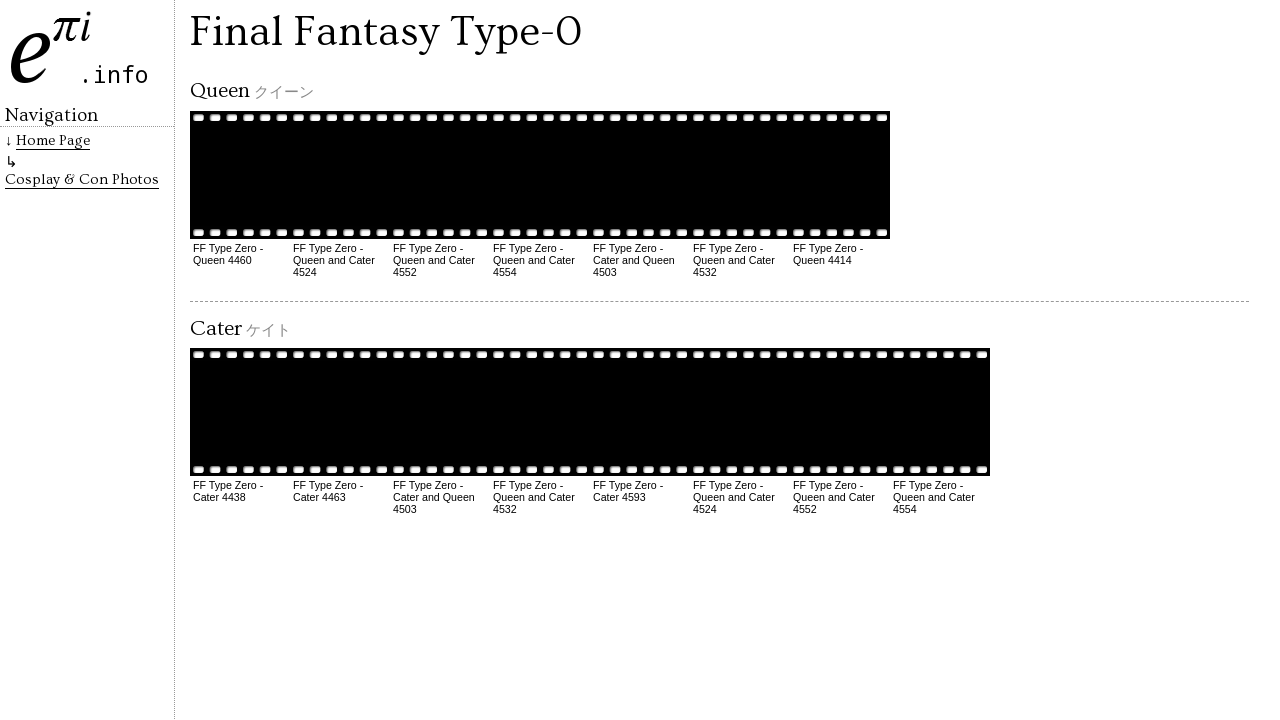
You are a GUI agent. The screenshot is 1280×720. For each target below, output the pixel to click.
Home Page (53, 140)
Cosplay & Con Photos (82, 179)
